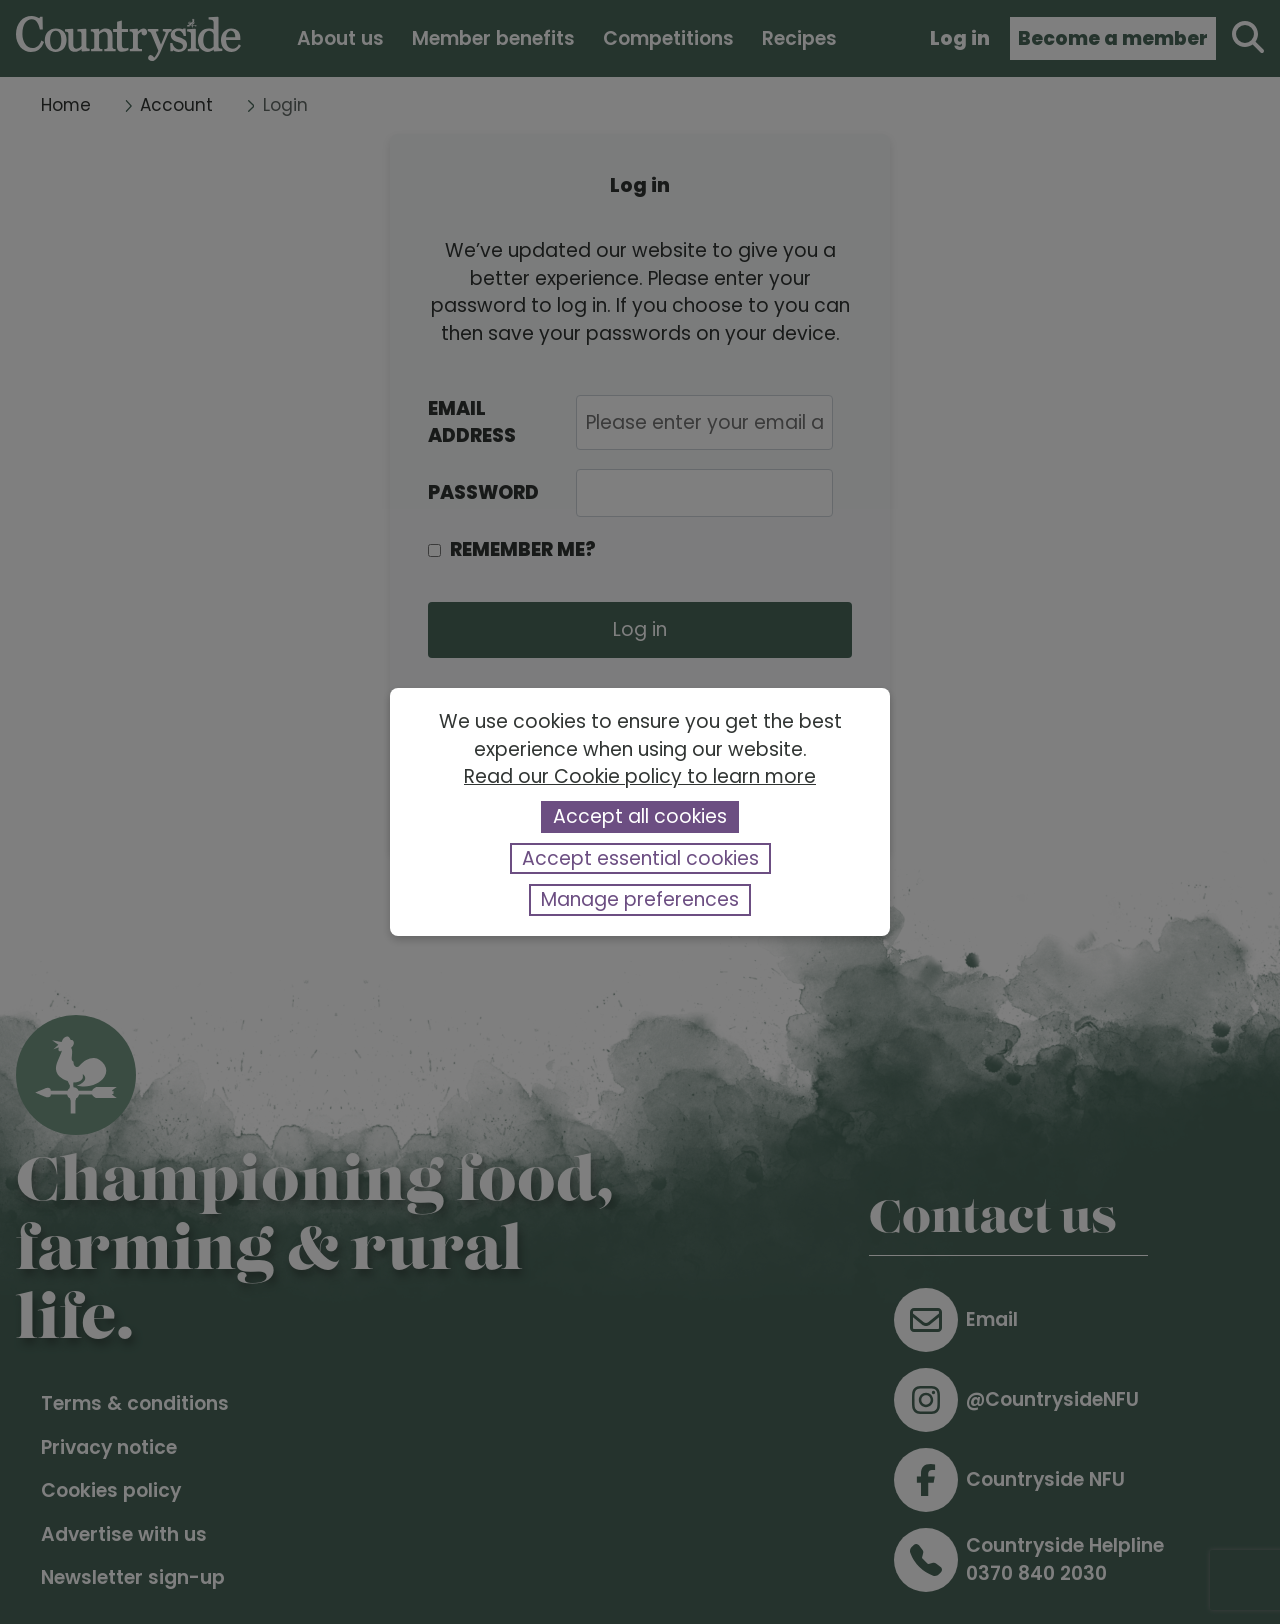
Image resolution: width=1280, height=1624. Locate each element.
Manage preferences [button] (640, 899)
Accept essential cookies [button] (640, 858)
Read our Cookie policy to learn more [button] (640, 776)
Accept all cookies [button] (640, 816)
